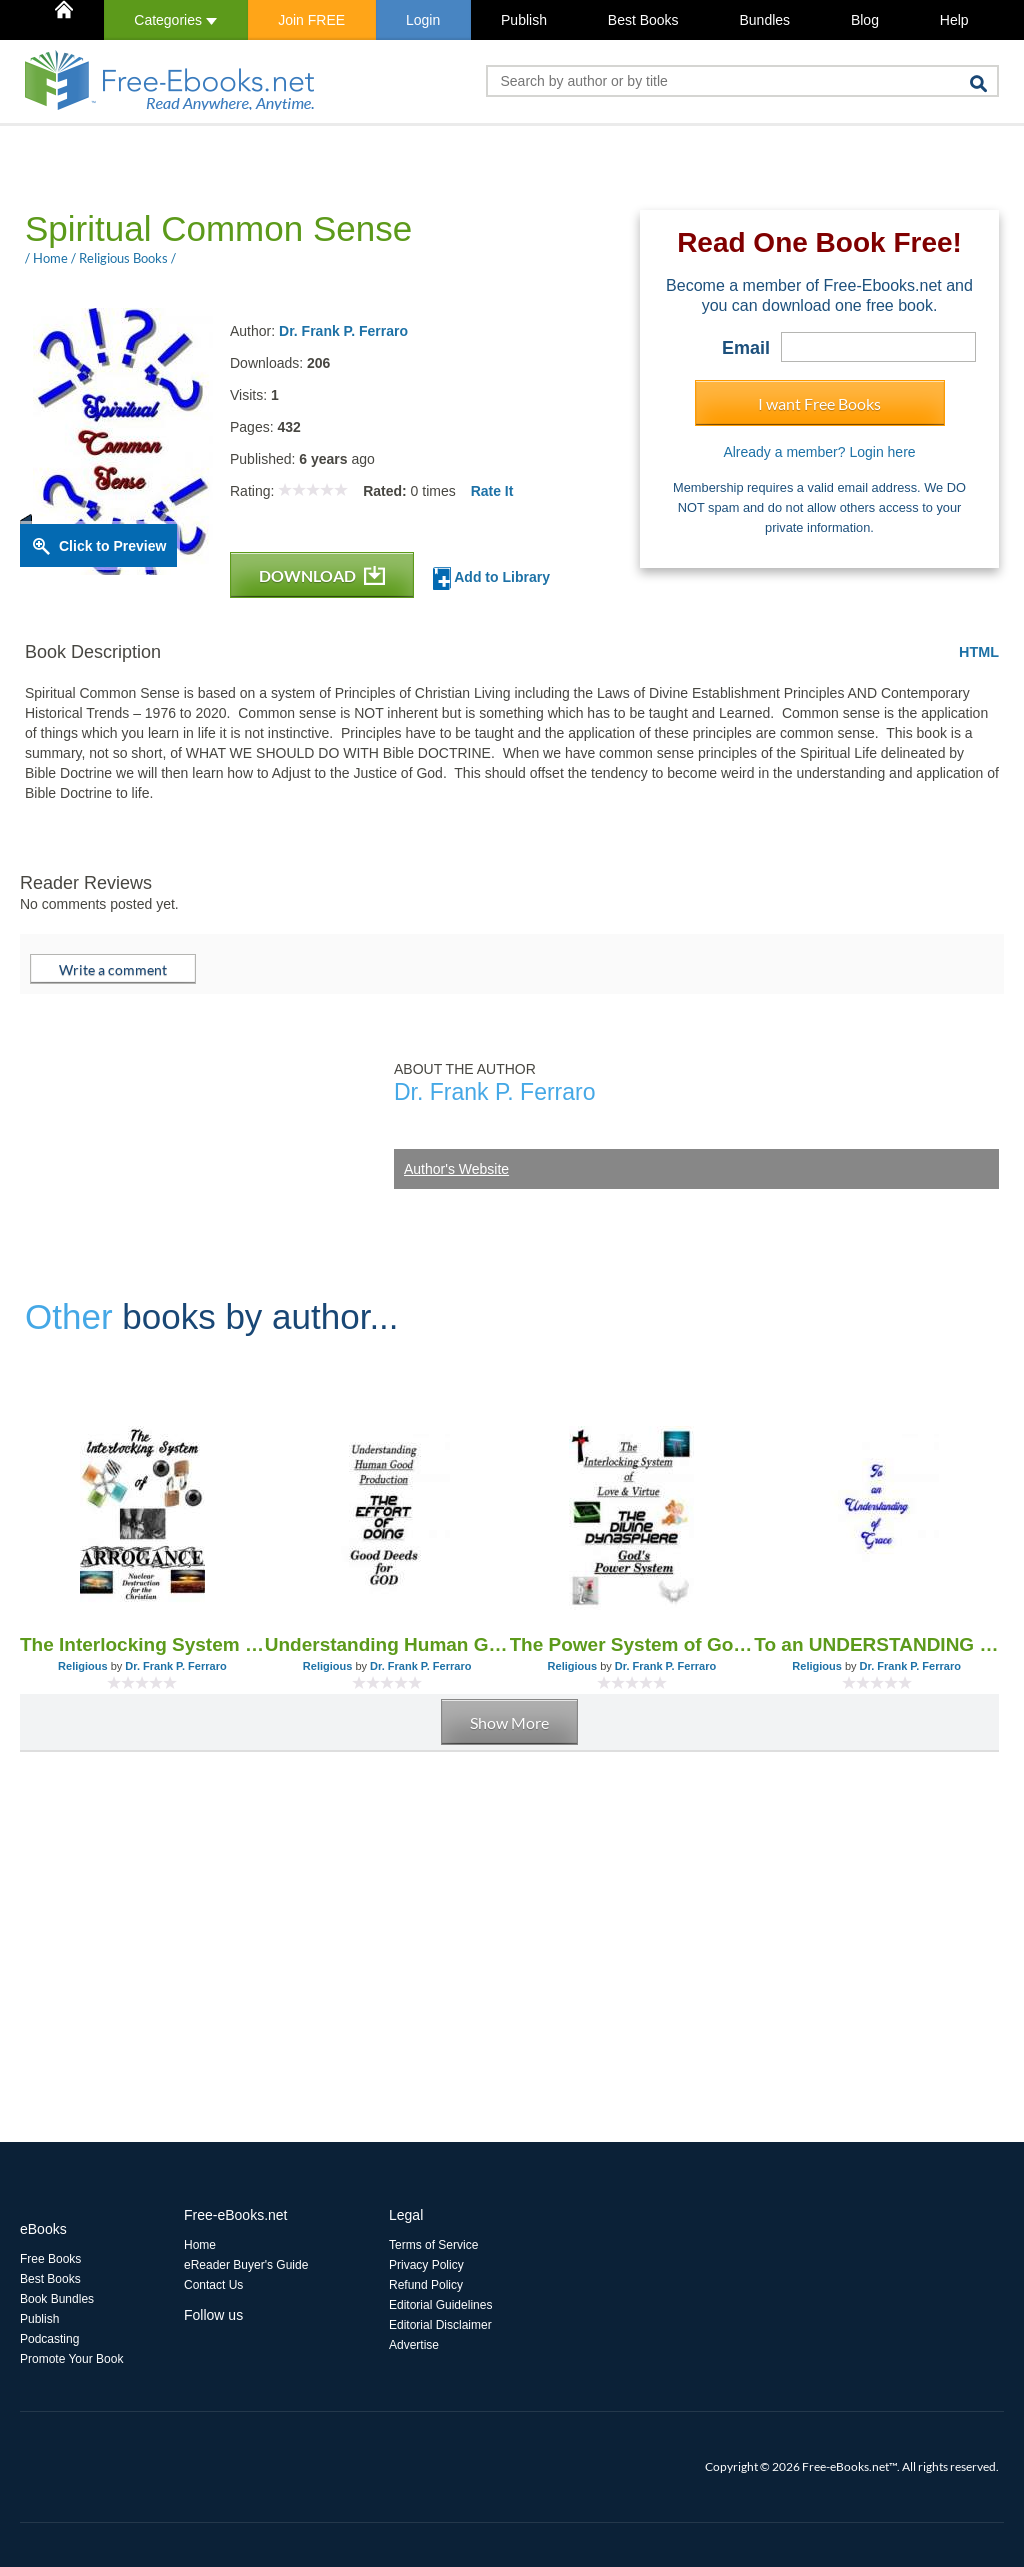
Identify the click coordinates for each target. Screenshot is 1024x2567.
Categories (175, 20)
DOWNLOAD (322, 575)
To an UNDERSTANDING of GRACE (876, 1644)
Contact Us (213, 2285)
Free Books (50, 2259)
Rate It (492, 491)
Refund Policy (426, 2285)
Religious (83, 1666)
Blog (865, 20)
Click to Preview (112, 546)
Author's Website (456, 1169)
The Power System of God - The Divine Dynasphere (632, 1644)
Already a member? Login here (819, 452)
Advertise (414, 2345)
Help (954, 20)
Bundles (764, 20)
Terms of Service (433, 2245)
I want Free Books (819, 403)
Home (200, 2245)
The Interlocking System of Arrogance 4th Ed (142, 1644)
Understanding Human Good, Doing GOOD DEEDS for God (387, 1644)
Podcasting (49, 2339)
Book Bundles (57, 2299)
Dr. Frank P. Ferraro (343, 331)
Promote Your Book (71, 2359)
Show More (509, 1722)
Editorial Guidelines (440, 2305)
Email (746, 348)
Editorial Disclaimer (440, 2325)
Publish (524, 20)
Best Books (643, 20)
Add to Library (491, 578)
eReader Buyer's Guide (246, 2265)
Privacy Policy (426, 2265)
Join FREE (311, 20)
